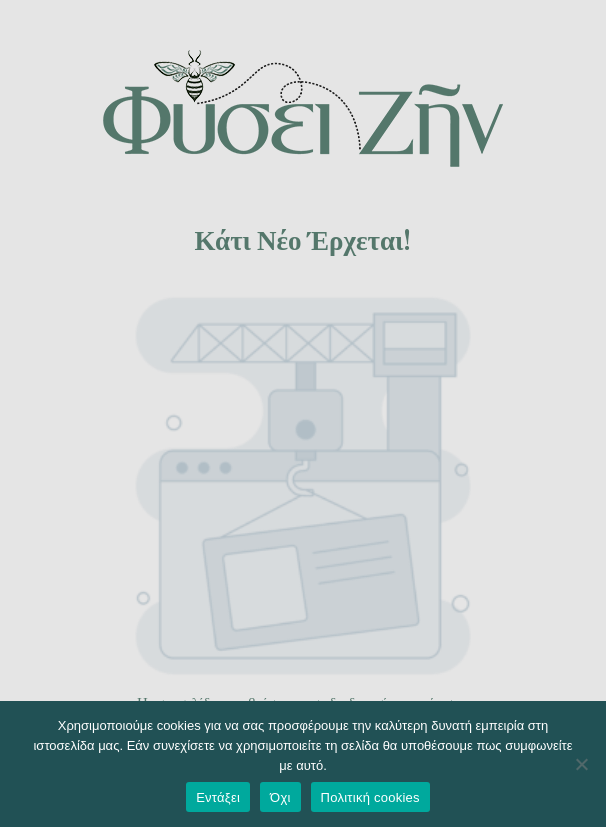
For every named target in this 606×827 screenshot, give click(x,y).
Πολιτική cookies (370, 797)
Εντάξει (218, 797)
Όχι (280, 797)
